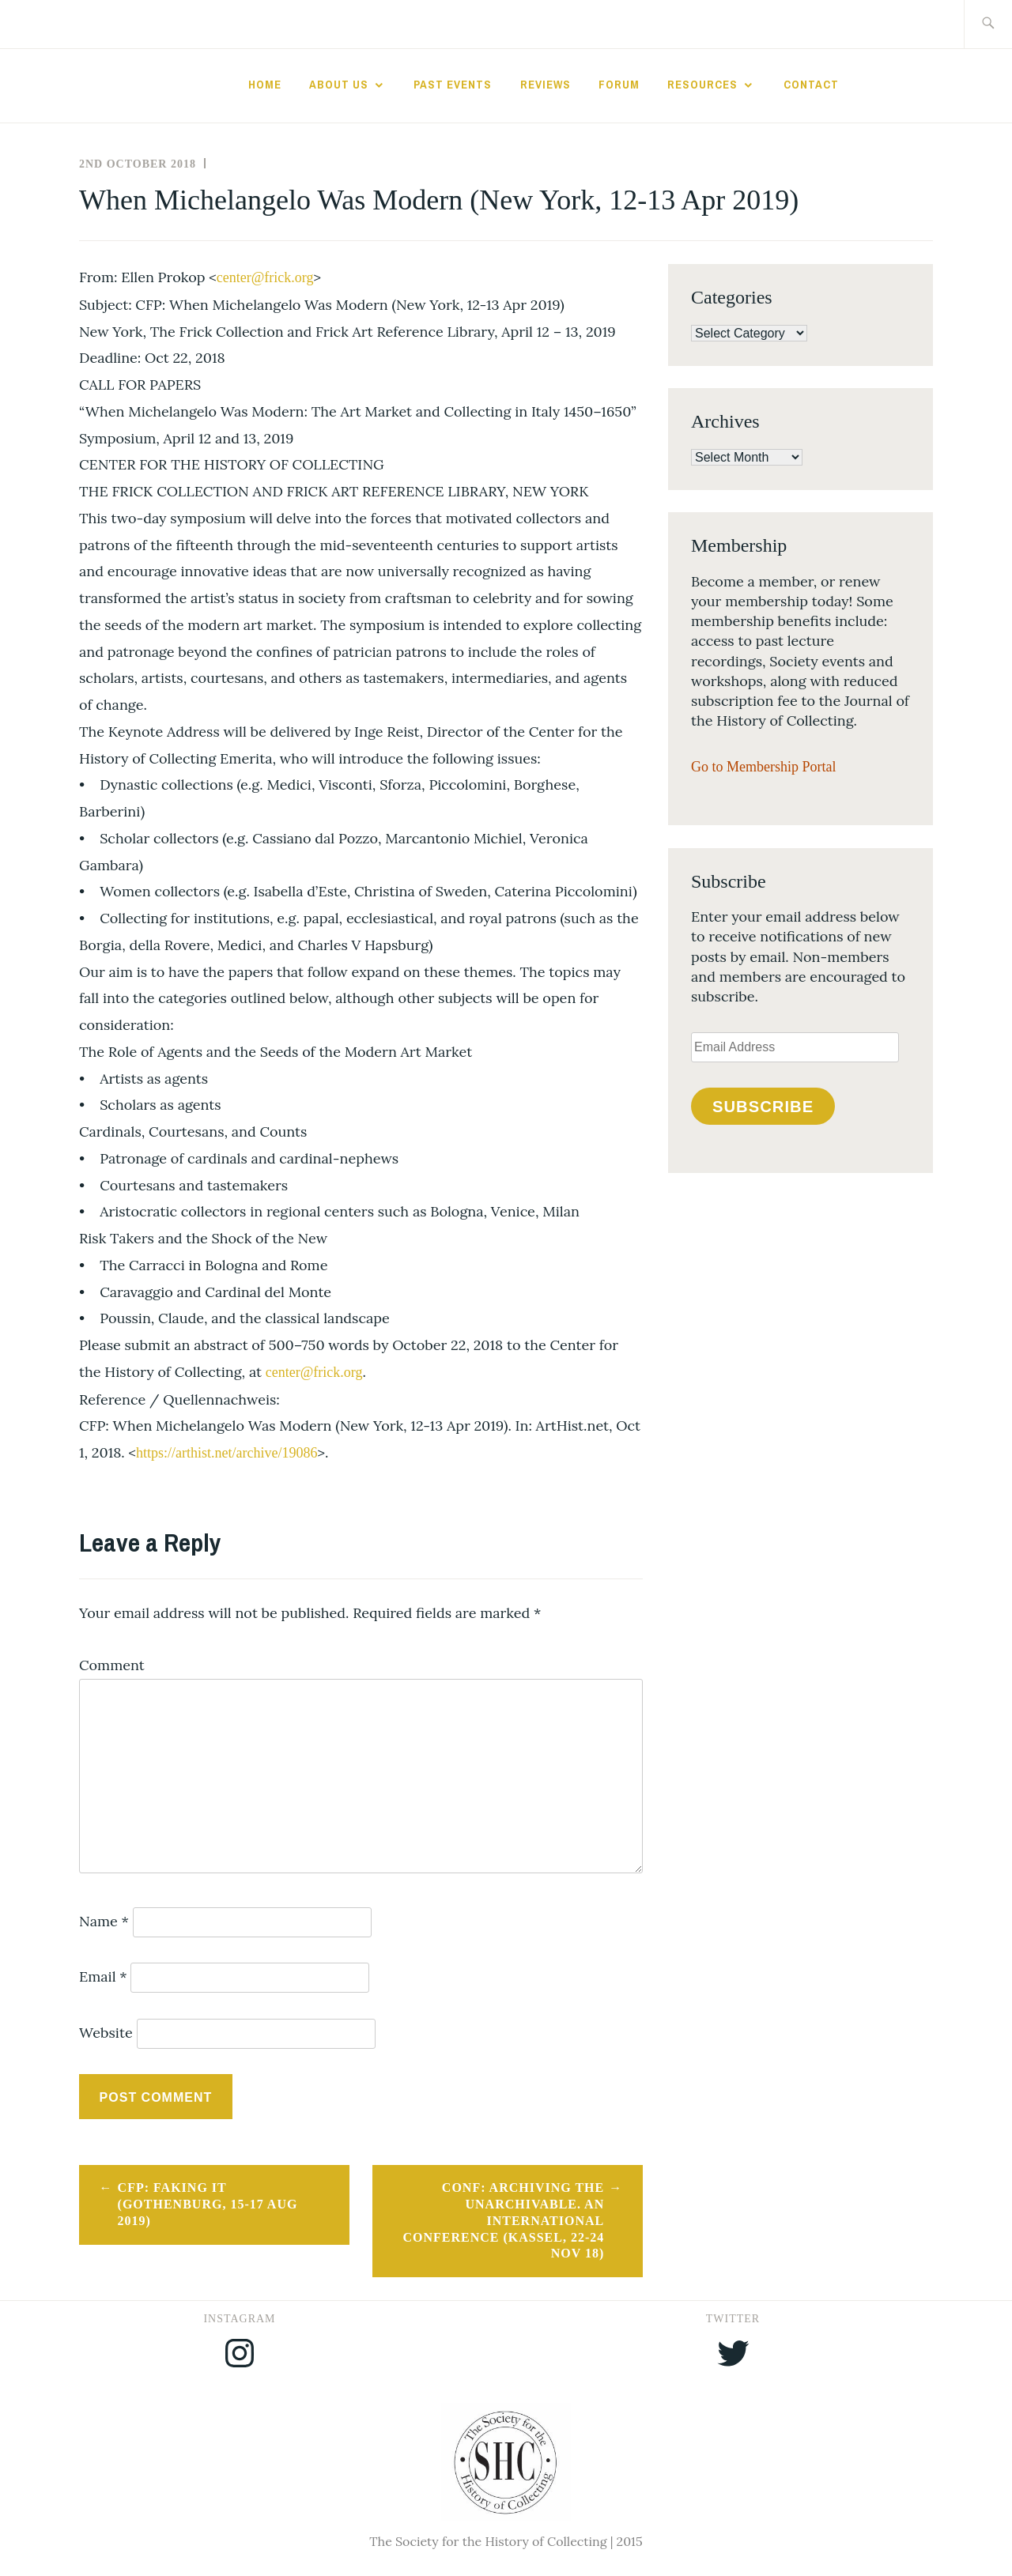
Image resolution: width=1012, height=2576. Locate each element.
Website (106, 2032)
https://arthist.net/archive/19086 (226, 1453)
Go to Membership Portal (763, 767)
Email (103, 1976)
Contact (811, 84)
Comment (112, 1665)
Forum (619, 84)
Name (104, 1921)
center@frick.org (265, 277)
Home (264, 84)
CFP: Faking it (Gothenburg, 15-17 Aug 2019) (208, 2204)
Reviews (545, 84)
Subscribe (763, 1106)
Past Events (452, 84)
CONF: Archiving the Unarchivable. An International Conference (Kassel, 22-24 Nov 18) (503, 2220)
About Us (338, 84)
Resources (702, 84)
